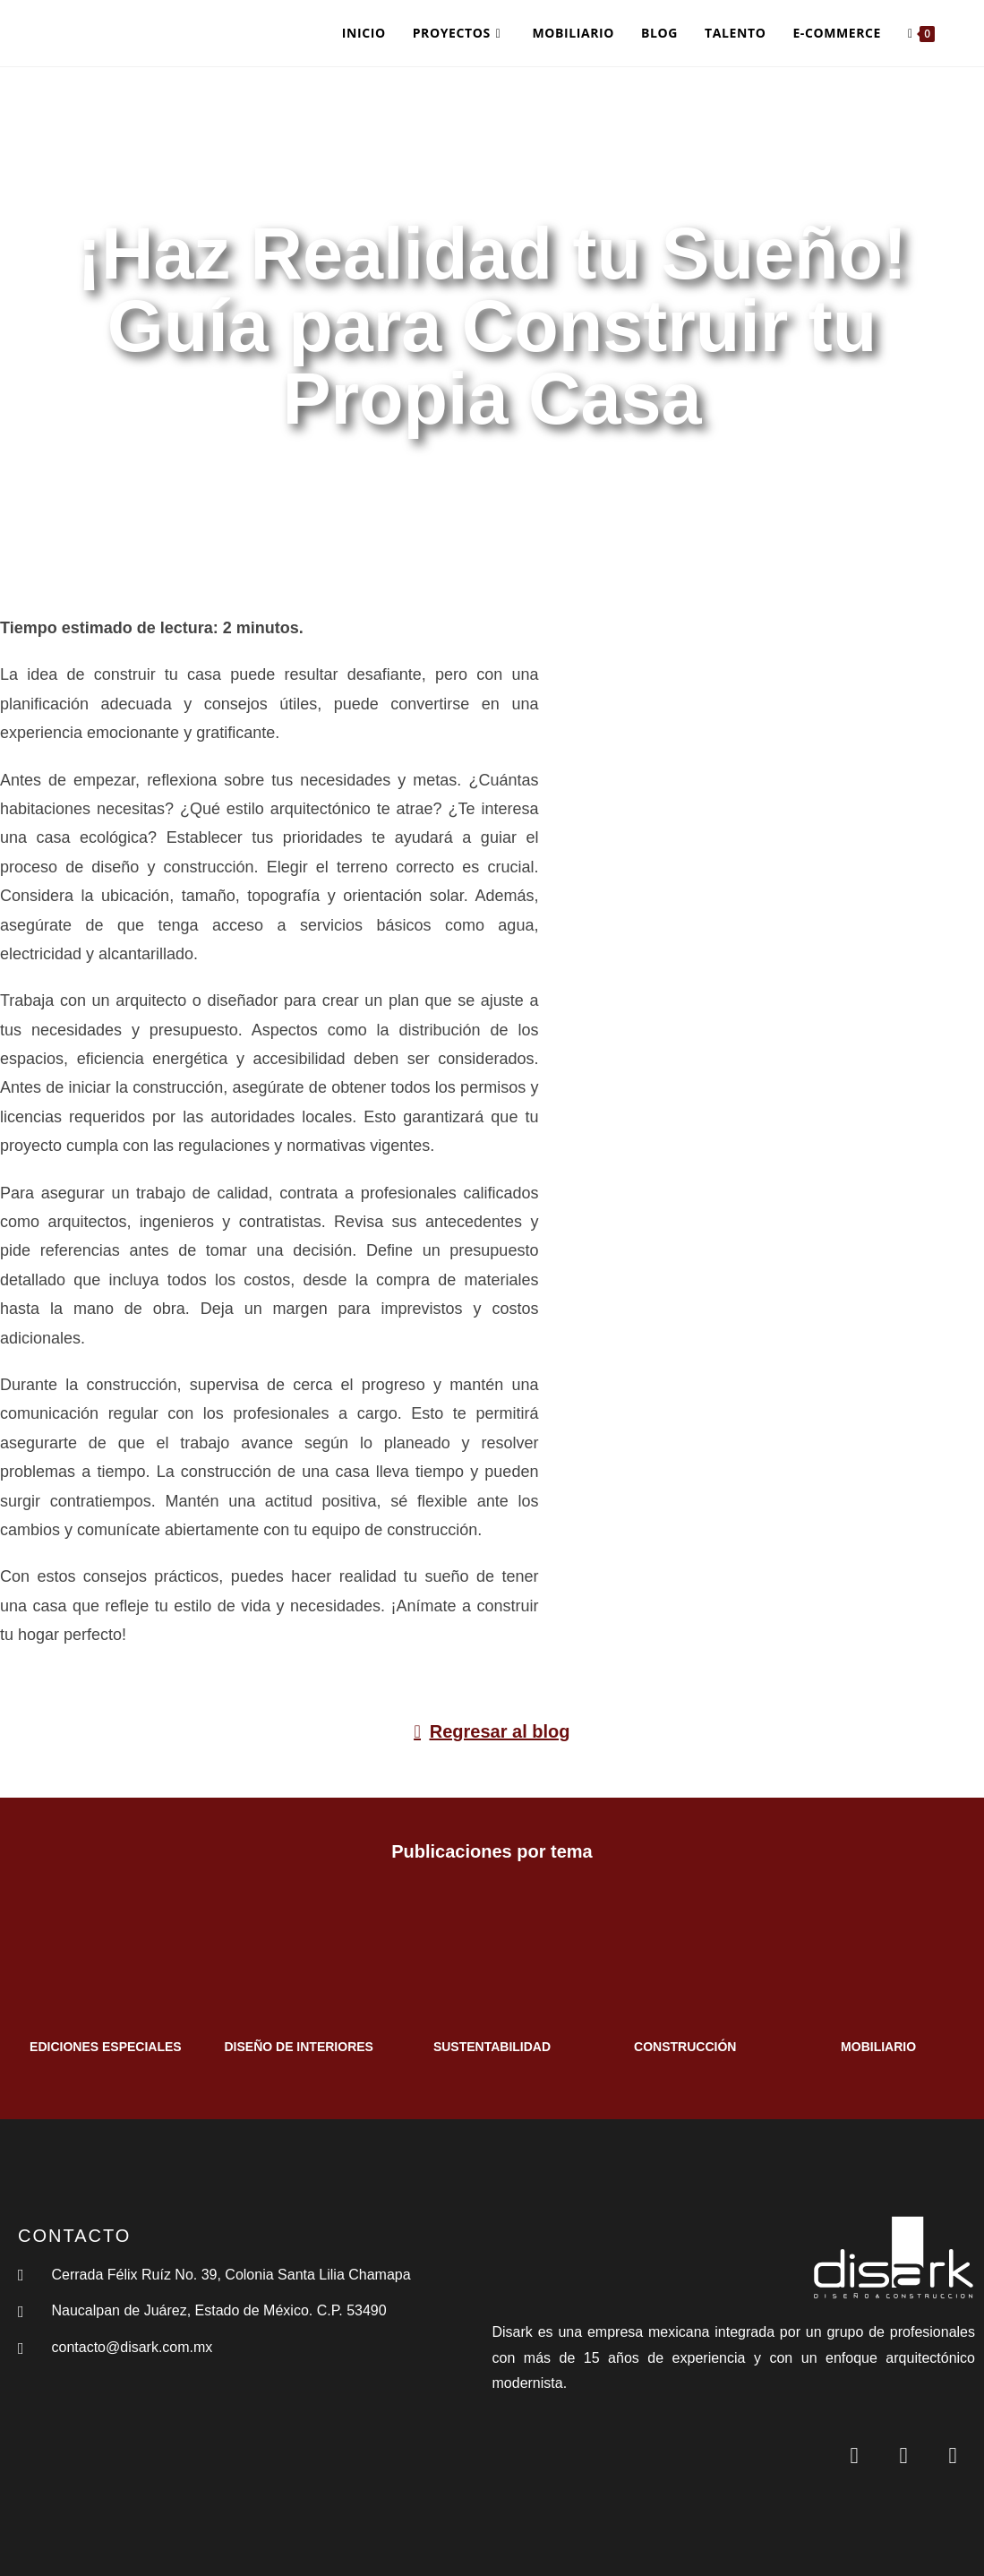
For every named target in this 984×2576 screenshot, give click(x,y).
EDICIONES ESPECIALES (106, 2046)
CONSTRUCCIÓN (685, 2046)
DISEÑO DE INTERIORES (298, 2046)
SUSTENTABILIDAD (492, 2046)
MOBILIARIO (878, 2046)
